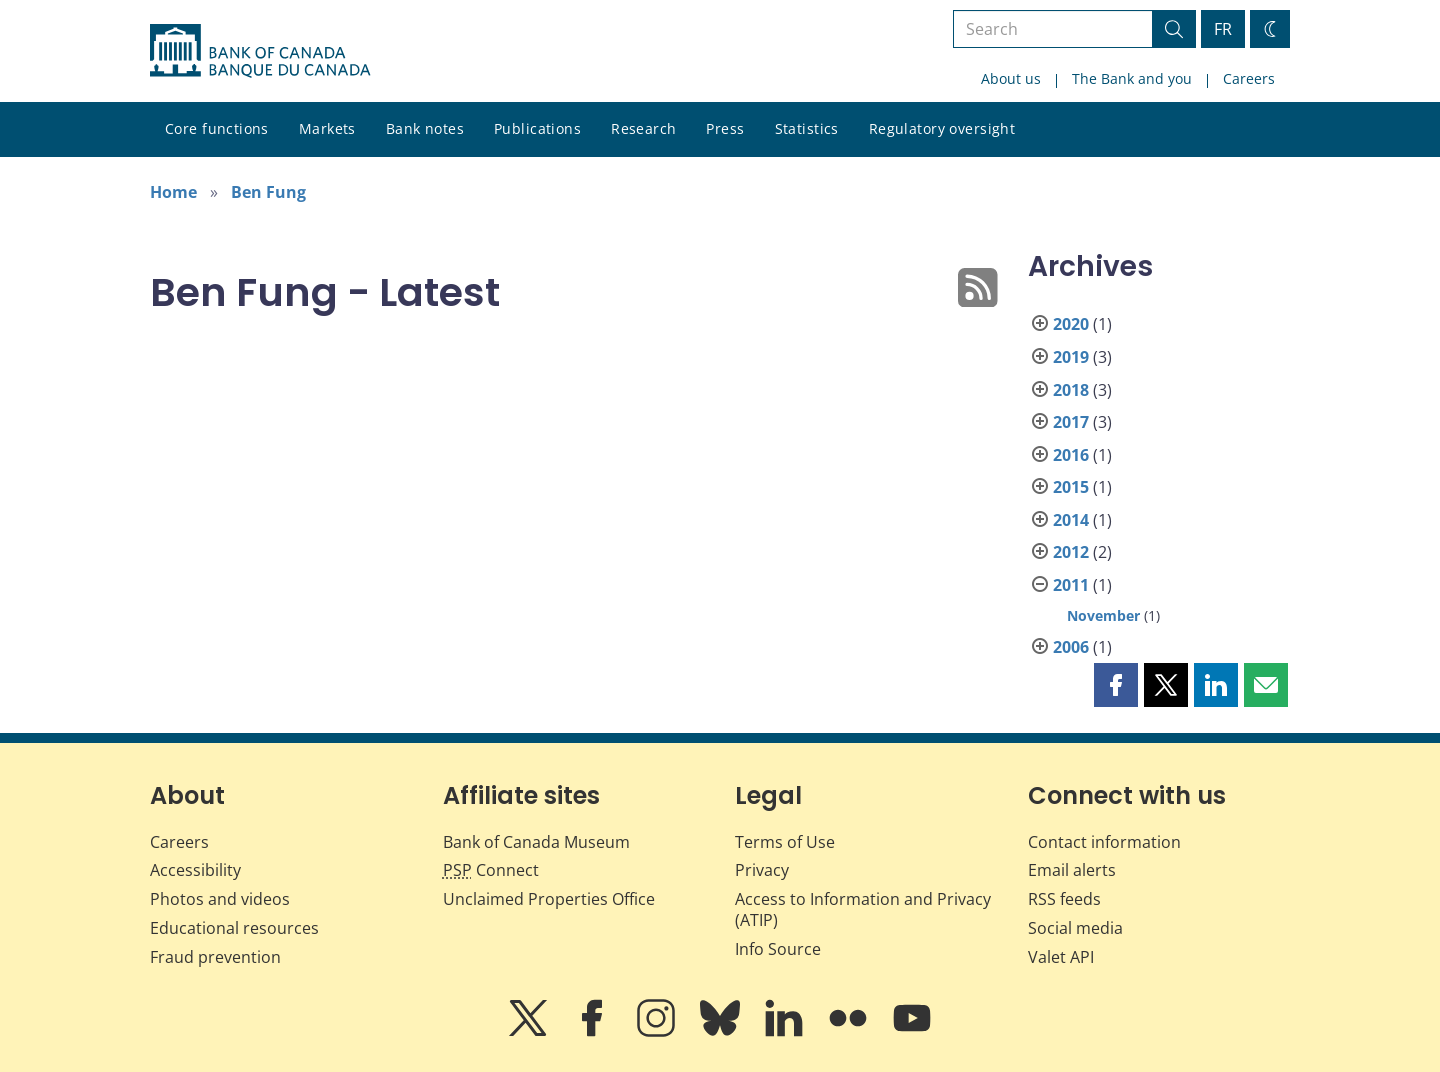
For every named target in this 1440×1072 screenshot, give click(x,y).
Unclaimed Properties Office (549, 899)
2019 (1071, 357)
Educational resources (234, 928)
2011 (1071, 585)
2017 (1071, 422)
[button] (1116, 685)
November (1103, 615)
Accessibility (195, 870)
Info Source (778, 949)
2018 (1071, 390)
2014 (1071, 520)
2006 (1071, 647)
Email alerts (1072, 870)
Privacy (762, 870)
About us (1011, 78)
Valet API (1061, 957)
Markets (327, 128)
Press (725, 128)
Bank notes (425, 128)
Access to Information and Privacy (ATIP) (863, 909)
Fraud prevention (215, 957)
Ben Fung (268, 192)
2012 (1071, 552)
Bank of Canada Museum (536, 842)
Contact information (1104, 842)
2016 (1071, 455)
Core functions (217, 128)
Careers (1249, 78)
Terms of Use (785, 842)
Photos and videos (220, 899)
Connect (491, 870)
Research (643, 128)
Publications (537, 128)
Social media (1075, 928)
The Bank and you (1132, 78)
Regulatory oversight (942, 128)
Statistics (807, 128)
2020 (1071, 324)
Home (173, 192)
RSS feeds (1064, 899)
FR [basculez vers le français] (1223, 29)
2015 (1071, 487)
